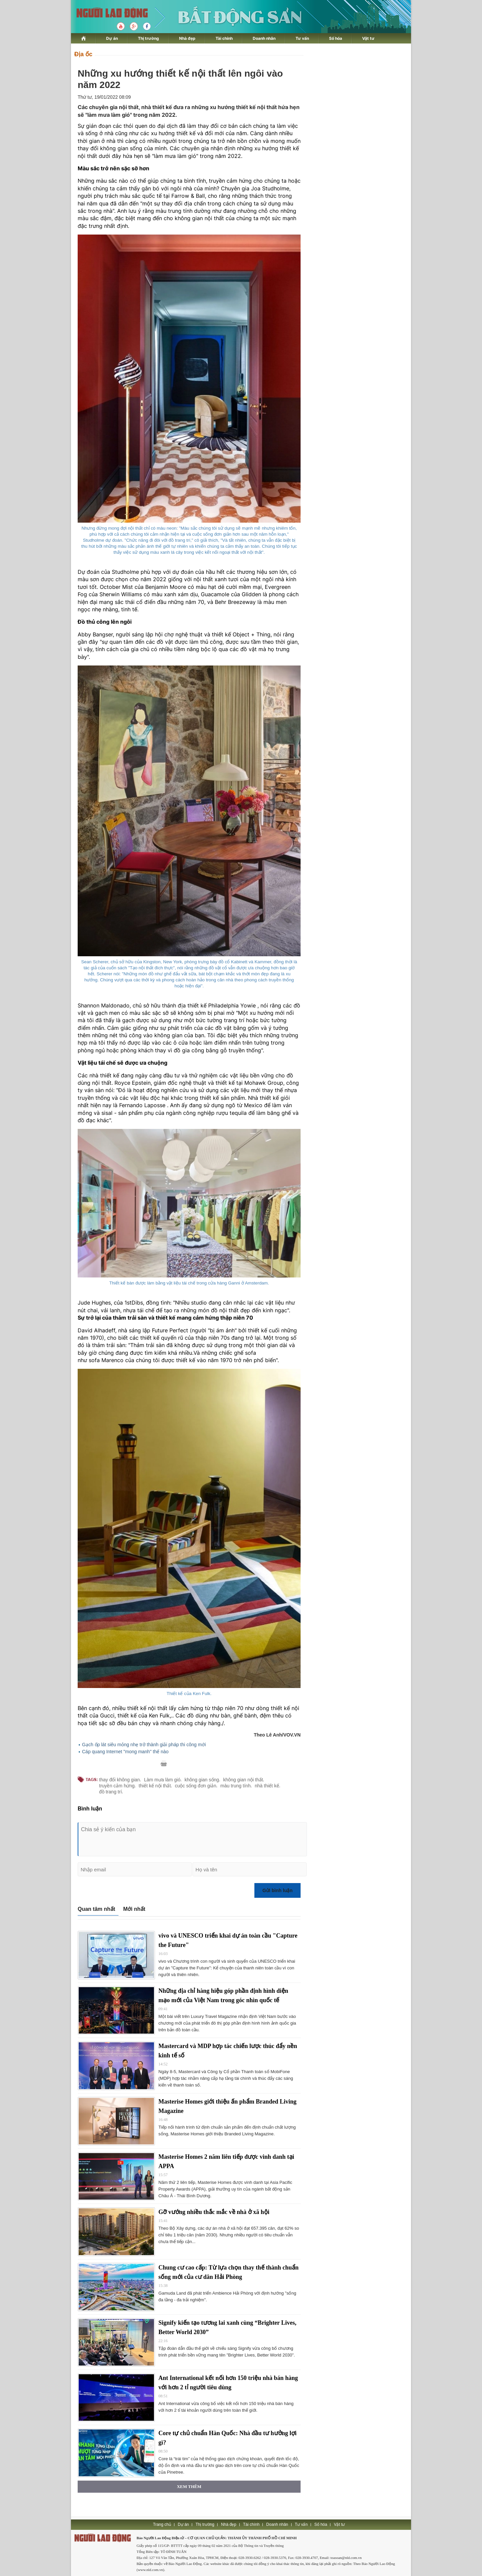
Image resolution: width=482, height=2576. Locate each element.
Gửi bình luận (277, 1890)
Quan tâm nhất (96, 1909)
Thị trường (148, 38)
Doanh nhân (264, 38)
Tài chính (224, 38)
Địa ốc (83, 54)
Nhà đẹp (187, 38)
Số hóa (335, 38)
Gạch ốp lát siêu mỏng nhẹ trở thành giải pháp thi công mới (144, 1744)
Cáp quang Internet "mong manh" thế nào (125, 1751)
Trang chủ (162, 2524)
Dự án (112, 38)
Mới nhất (134, 1909)
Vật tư (368, 38)
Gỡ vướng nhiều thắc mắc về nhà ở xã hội (213, 2212)
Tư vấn (302, 38)
